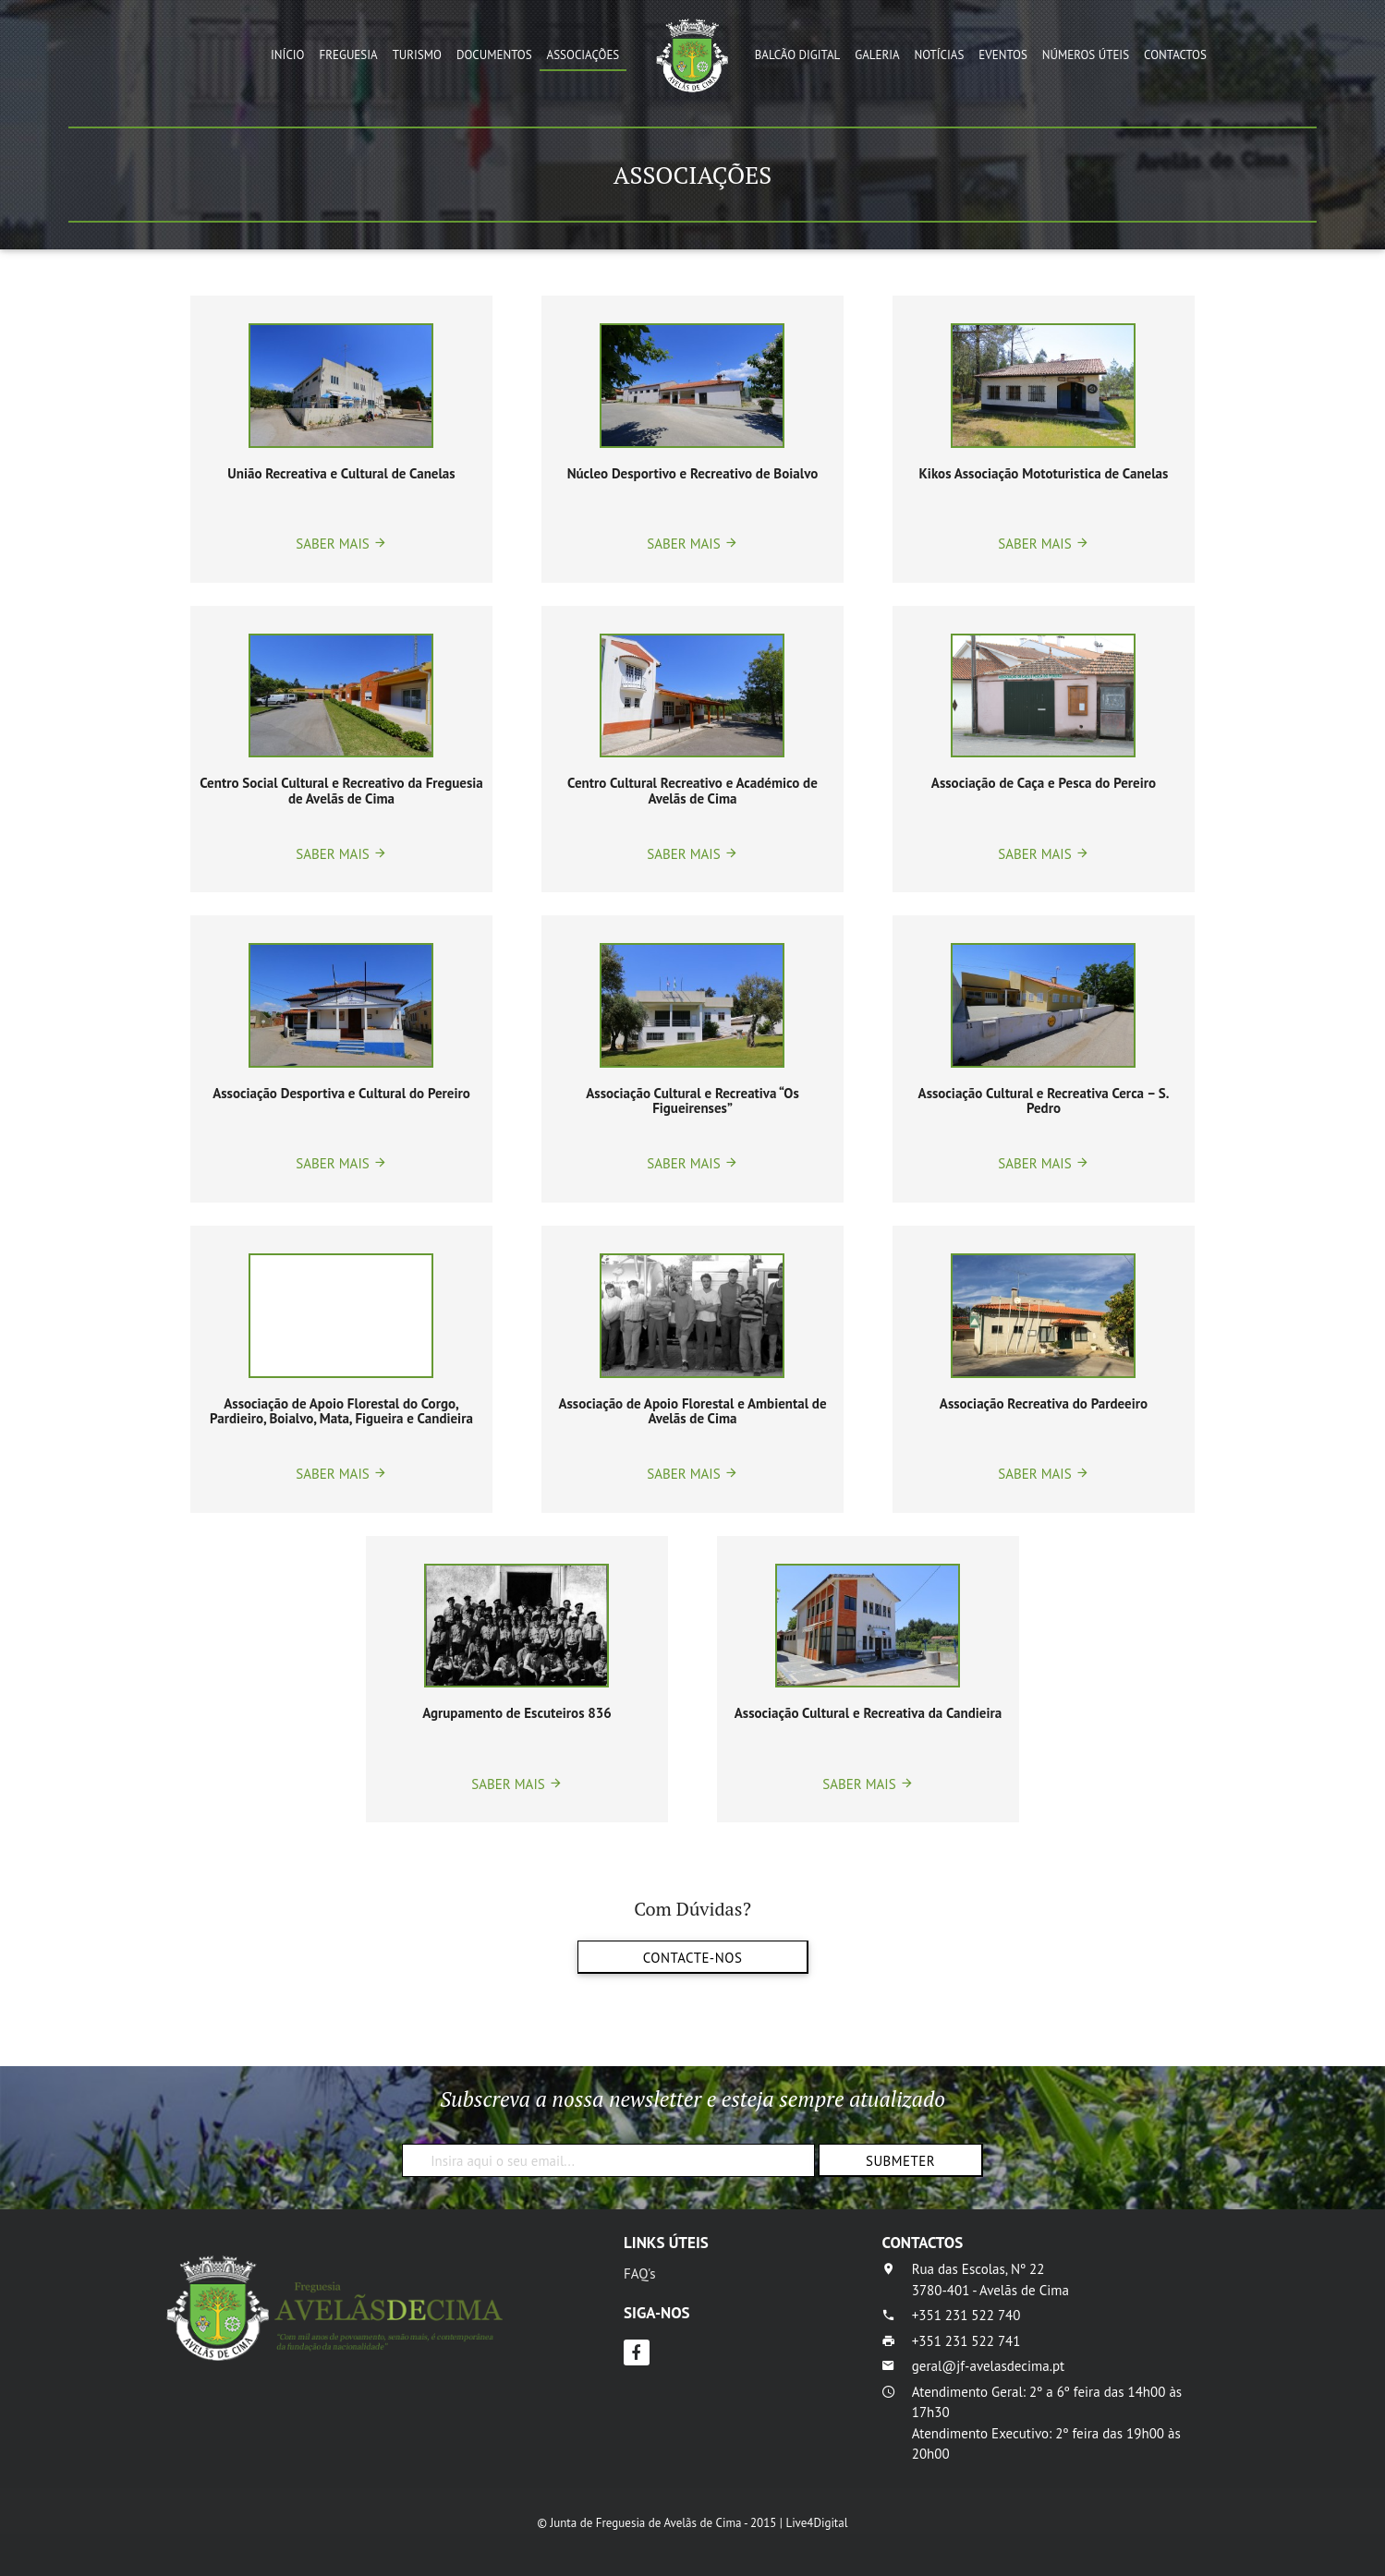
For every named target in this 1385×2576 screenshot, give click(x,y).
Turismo (417, 55)
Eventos (1002, 55)
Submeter (900, 2161)
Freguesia (349, 55)
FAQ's (639, 2273)
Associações (583, 55)
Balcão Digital (797, 55)
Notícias (940, 55)
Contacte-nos (692, 1957)
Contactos (1175, 55)
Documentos (494, 55)
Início (287, 55)
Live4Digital (816, 2523)
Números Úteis (1085, 55)
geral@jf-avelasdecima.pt (988, 2366)
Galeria (877, 55)
